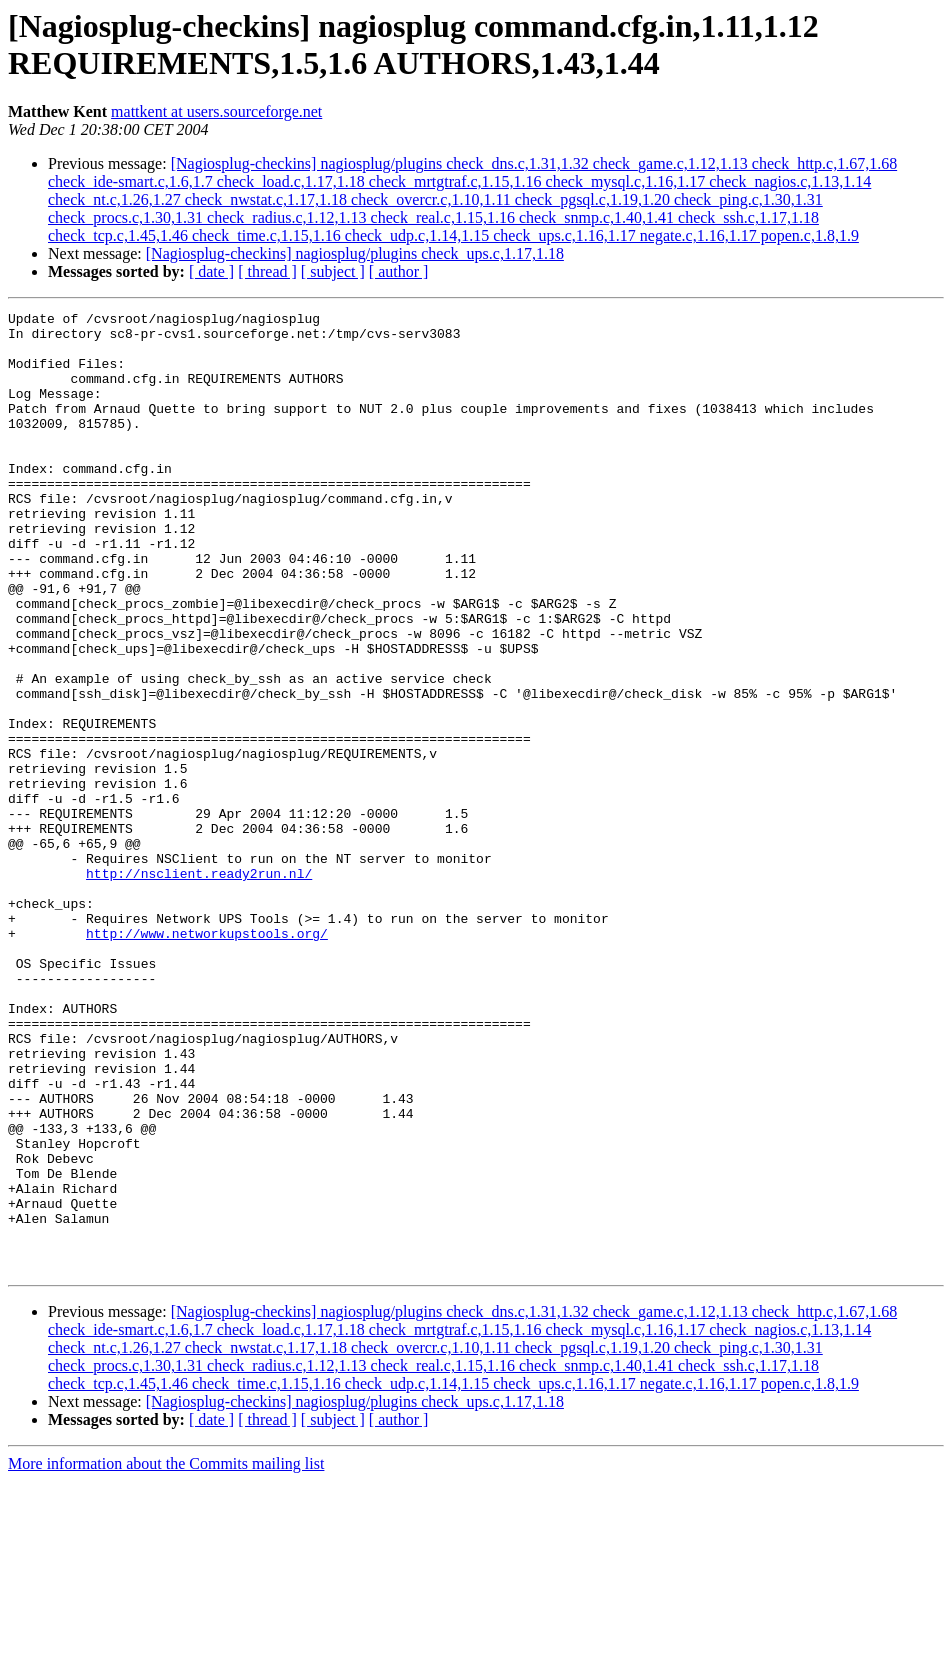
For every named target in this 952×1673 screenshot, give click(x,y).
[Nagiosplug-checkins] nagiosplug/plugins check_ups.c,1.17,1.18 (355, 253)
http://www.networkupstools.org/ (207, 1059)
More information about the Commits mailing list (166, 1655)
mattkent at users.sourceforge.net (216, 111)
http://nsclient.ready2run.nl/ (199, 987)
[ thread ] (267, 271)
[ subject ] (333, 271)
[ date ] (211, 271)
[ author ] (399, 271)
